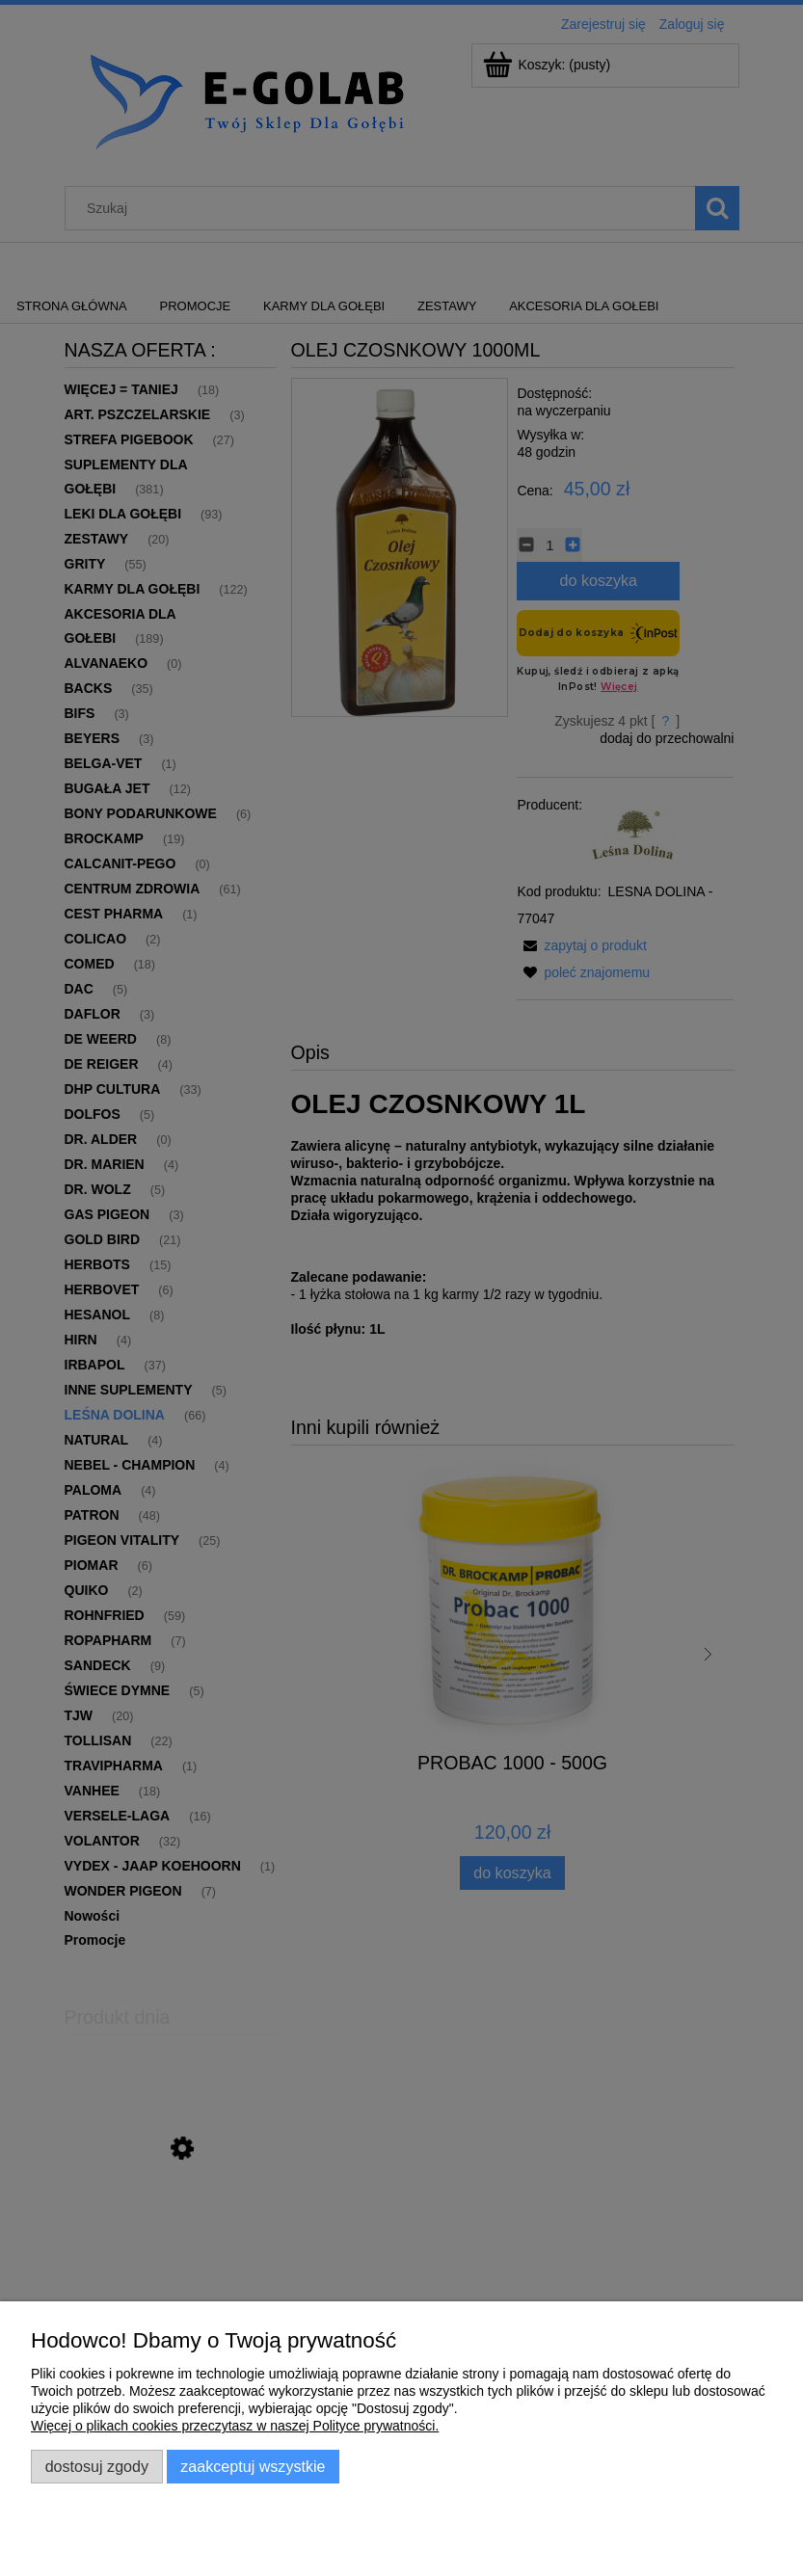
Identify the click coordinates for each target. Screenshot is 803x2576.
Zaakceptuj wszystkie (252, 2466)
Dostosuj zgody (96, 2466)
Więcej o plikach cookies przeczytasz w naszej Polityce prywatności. (235, 2425)
